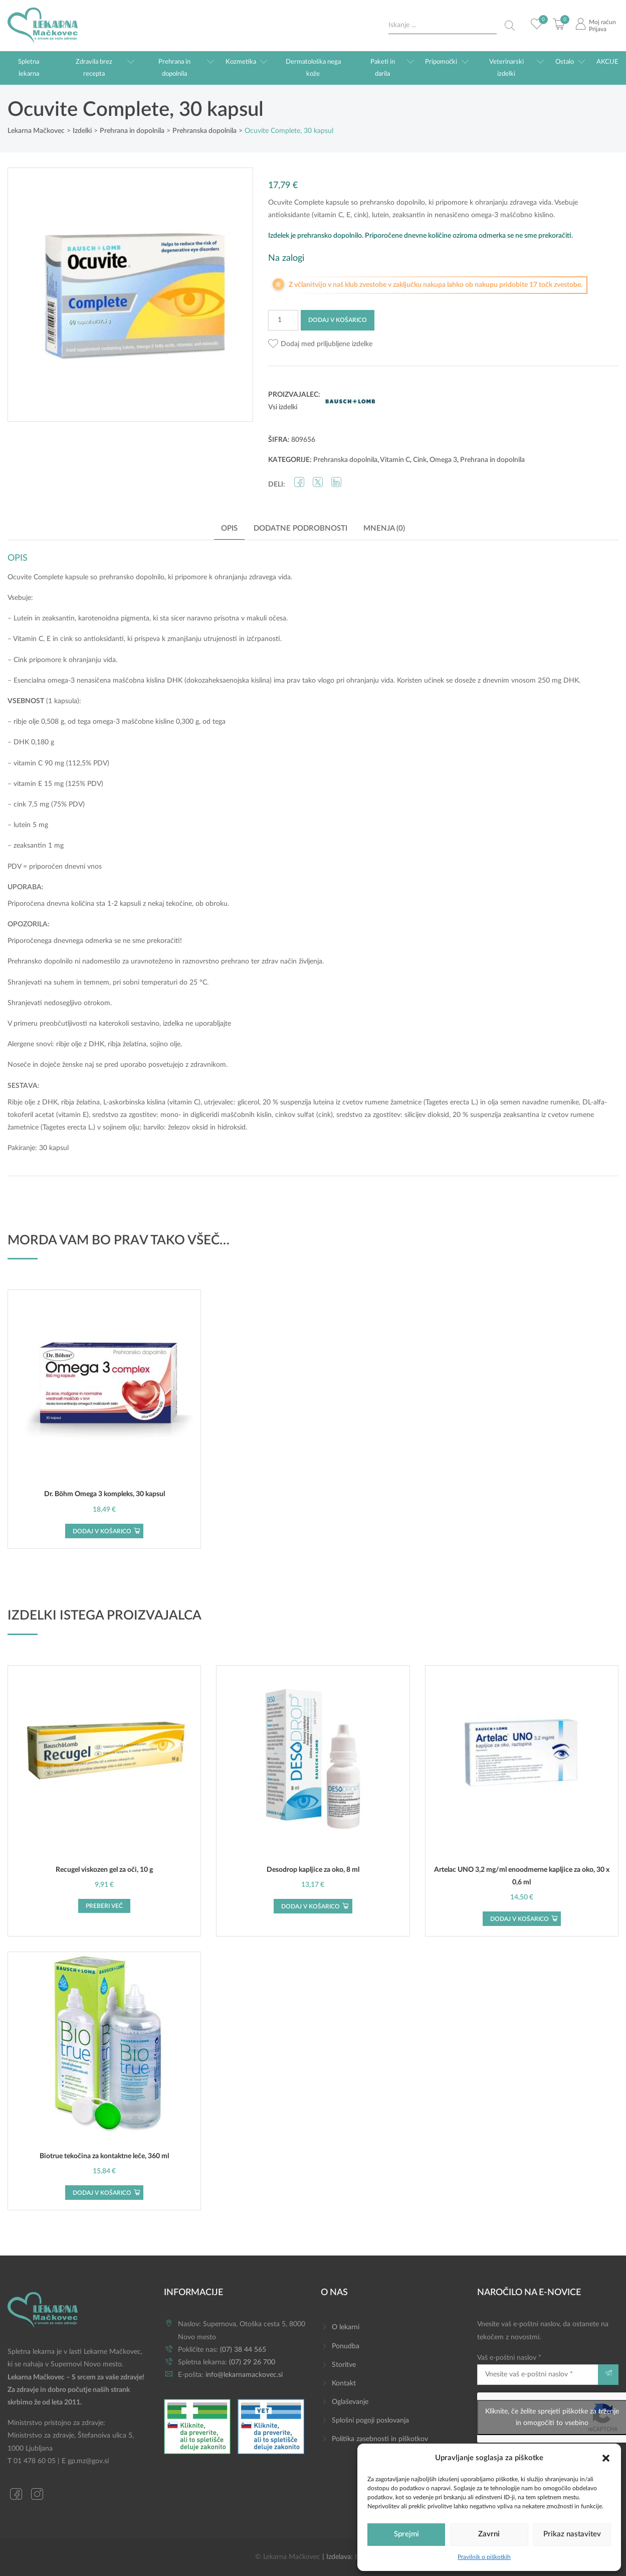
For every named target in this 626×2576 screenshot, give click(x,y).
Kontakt (344, 2383)
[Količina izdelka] (283, 320)
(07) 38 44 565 (243, 2349)
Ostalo (564, 62)
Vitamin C (395, 459)
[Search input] (442, 25)
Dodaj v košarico (337, 320)
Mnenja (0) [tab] (384, 528)
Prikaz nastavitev (572, 2534)
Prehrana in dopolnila (174, 68)
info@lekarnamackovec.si (244, 2374)
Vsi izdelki (282, 407)
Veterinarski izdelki (506, 68)
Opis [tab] (229, 528)
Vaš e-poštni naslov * (537, 2369)
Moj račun (602, 22)
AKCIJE (607, 62)
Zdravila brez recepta (94, 68)
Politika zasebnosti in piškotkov (380, 2439)
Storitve (344, 2364)
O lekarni (345, 2327)
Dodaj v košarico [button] (102, 1531)
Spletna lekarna (28, 68)
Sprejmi (406, 2534)
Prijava (597, 29)
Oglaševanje (350, 2401)
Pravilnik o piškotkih (484, 2557)
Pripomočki (441, 62)
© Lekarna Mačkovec (287, 2556)
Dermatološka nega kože (313, 68)
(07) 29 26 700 (252, 2362)
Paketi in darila (382, 68)
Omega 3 (443, 459)
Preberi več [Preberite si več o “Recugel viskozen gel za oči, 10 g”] (104, 1906)
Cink (420, 459)
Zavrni (489, 2534)
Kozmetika (241, 62)
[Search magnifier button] (509, 25)
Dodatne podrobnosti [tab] (300, 528)
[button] (606, 2458)
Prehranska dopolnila (345, 459)
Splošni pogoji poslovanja (370, 2420)
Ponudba (345, 2346)
